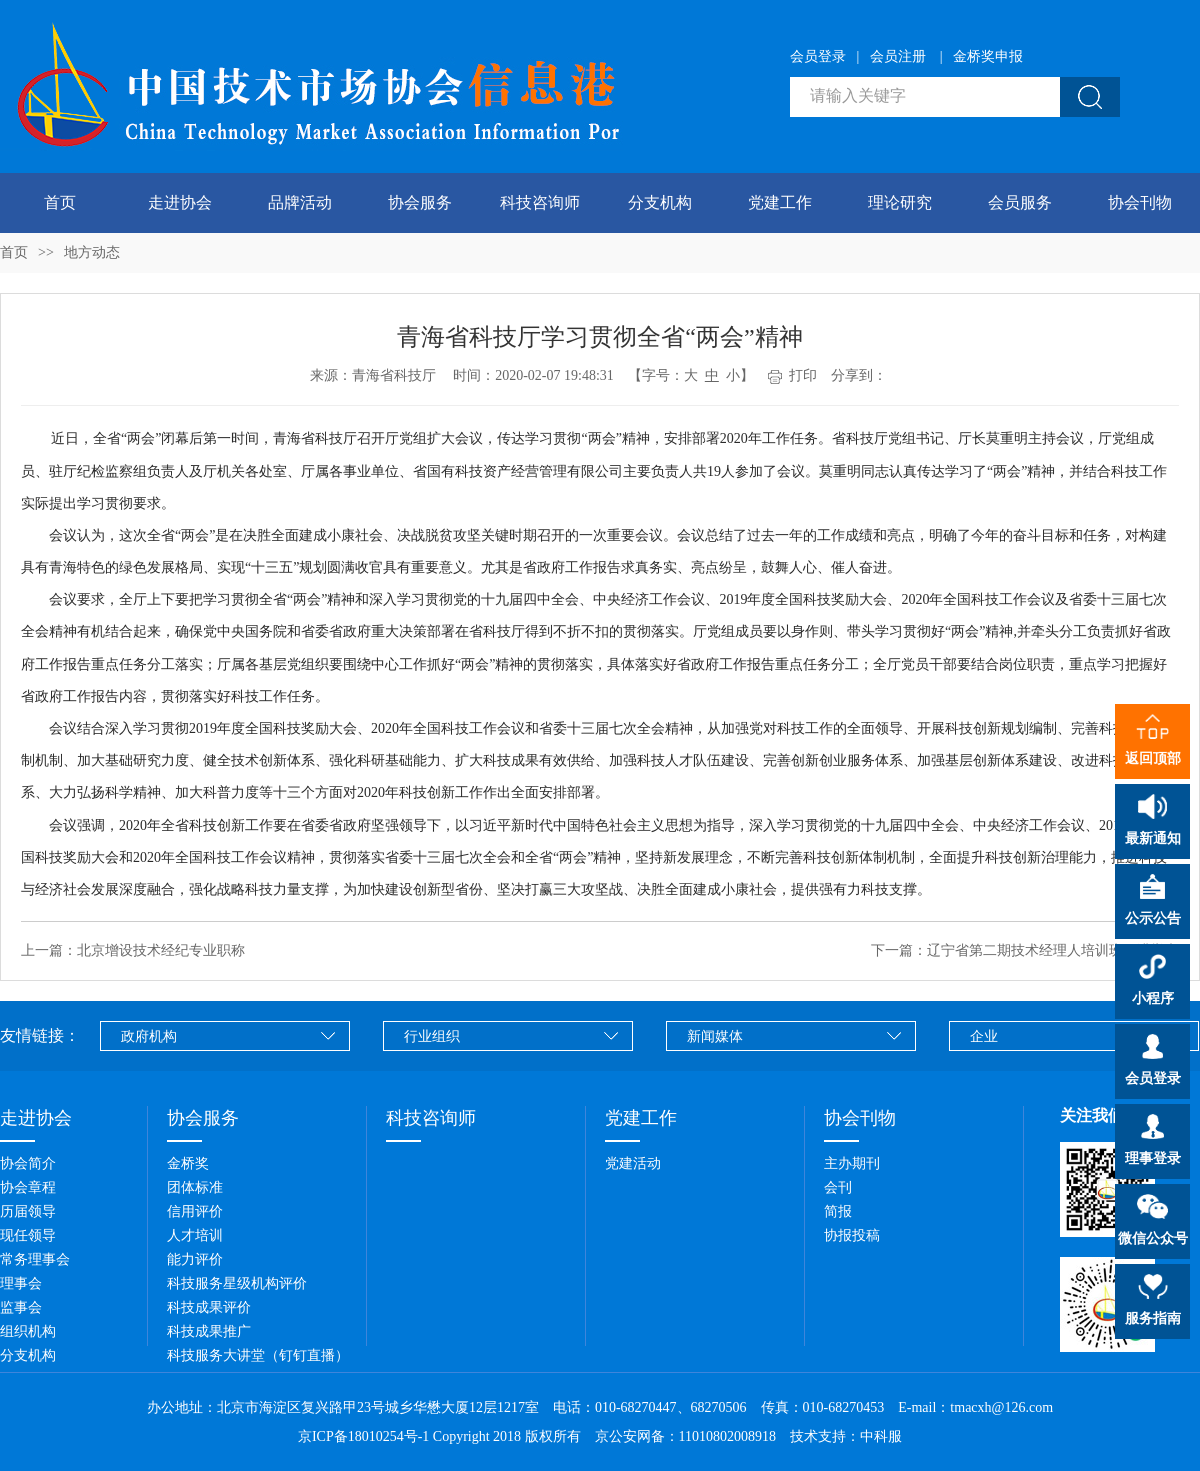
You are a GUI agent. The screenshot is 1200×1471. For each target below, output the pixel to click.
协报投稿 (852, 1235)
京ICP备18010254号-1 (363, 1436)
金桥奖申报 (988, 56)
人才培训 (195, 1235)
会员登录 (818, 56)
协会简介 (28, 1163)
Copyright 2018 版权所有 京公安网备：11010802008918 (609, 1436)
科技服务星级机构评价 (237, 1283)
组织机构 (28, 1331)
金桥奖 (188, 1163)
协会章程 (28, 1187)
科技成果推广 (209, 1331)
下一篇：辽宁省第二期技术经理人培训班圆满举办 (1025, 950)
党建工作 (780, 202)
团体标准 (195, 1187)
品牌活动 (300, 202)
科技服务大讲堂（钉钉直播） (258, 1355)
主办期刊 (852, 1163)
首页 (60, 202)
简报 (838, 1211)
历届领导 (28, 1211)
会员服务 (1020, 202)
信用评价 (195, 1211)
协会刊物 (1140, 202)
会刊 (838, 1187)
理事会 (21, 1283)
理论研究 (900, 202)
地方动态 (92, 252)
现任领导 (28, 1235)
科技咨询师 (540, 202)
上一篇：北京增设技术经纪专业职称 (133, 950)
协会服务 (420, 202)
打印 (792, 375)
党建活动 (633, 1163)
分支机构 (660, 202)
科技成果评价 (209, 1307)
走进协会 (180, 202)
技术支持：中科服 (846, 1436)
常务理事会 (35, 1259)
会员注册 (898, 56)
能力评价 (195, 1259)
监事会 (21, 1307)
